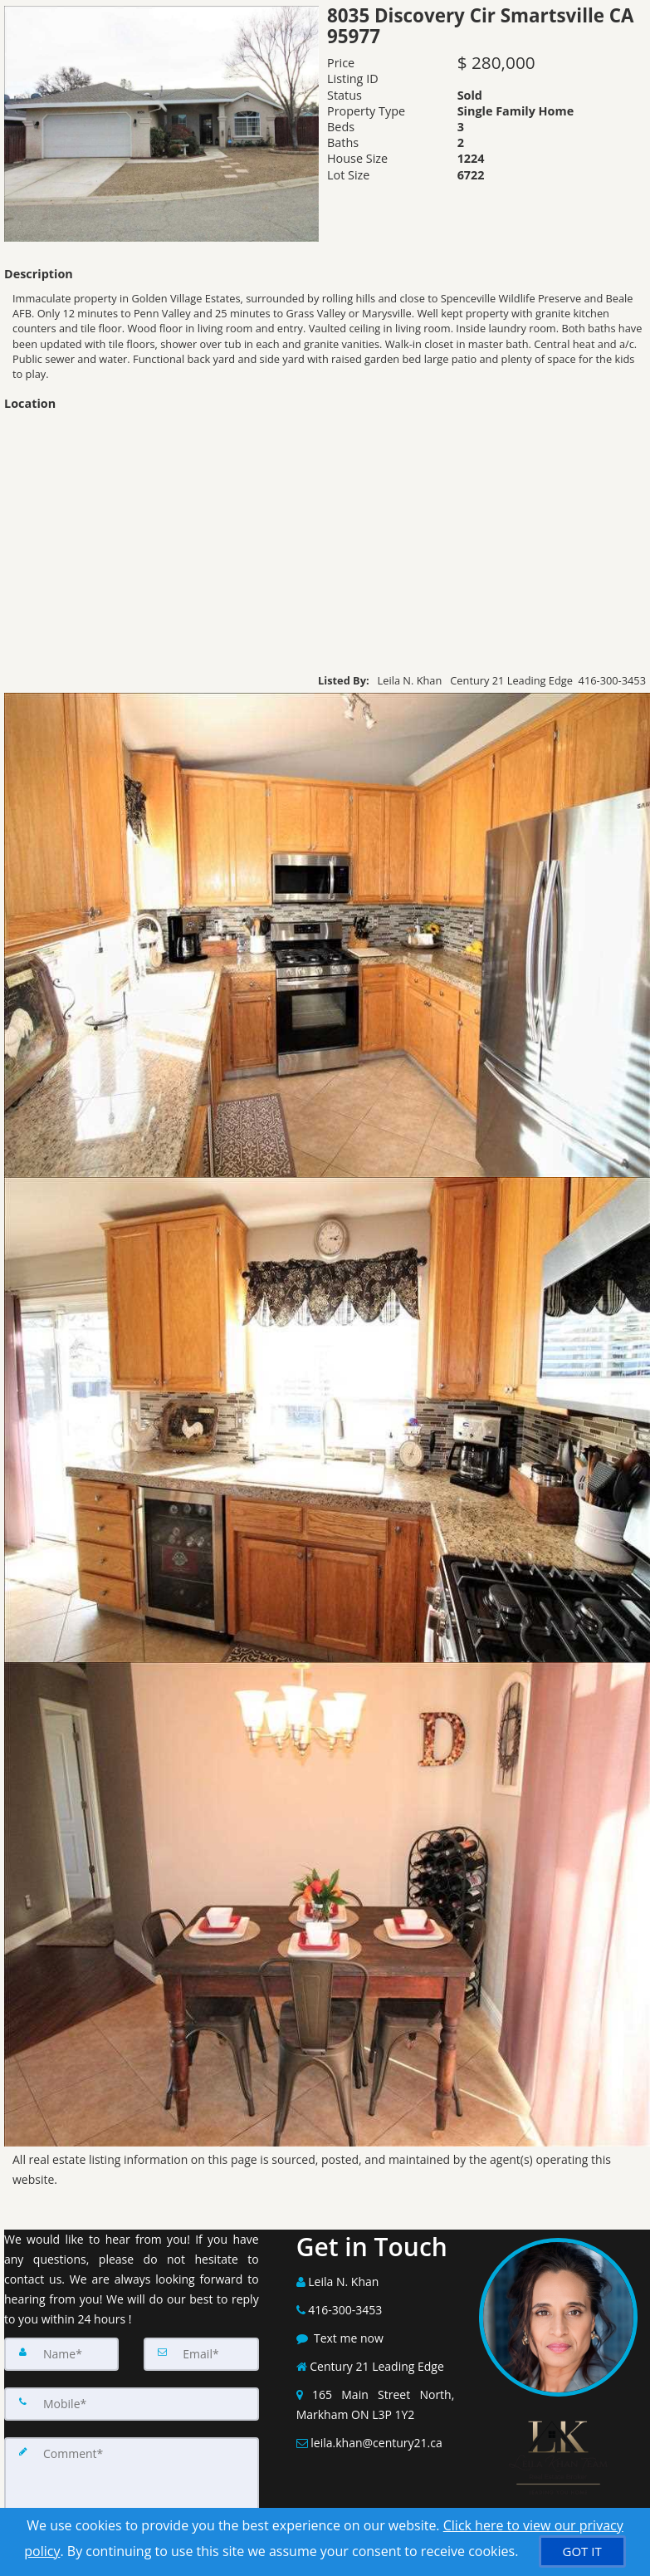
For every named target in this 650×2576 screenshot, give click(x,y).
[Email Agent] (375, 2443)
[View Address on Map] (375, 2405)
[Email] (201, 2354)
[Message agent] (375, 2338)
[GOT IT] (582, 2551)
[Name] (61, 2354)
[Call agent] (375, 2282)
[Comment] (131, 2487)
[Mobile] (131, 2404)
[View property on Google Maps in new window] (325, 540)
